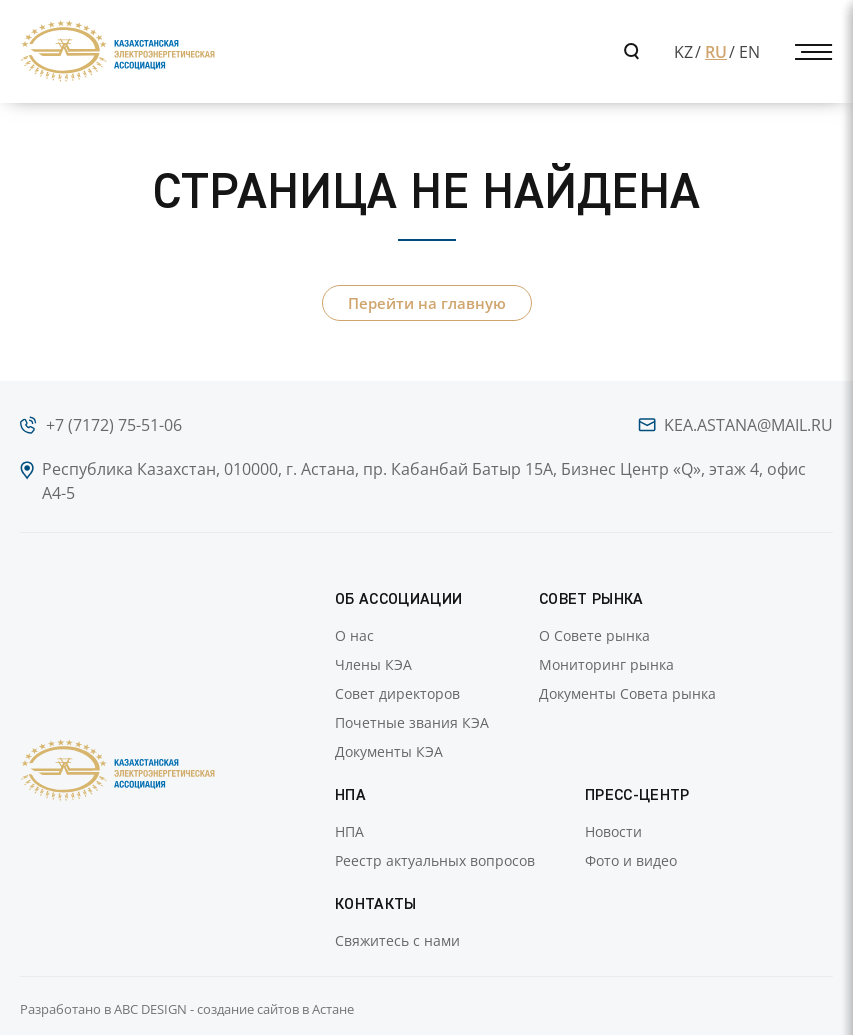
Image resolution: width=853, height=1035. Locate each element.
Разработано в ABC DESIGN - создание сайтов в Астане (187, 1009)
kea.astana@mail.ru (748, 425)
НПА (349, 831)
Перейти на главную (427, 303)
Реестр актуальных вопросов (435, 860)
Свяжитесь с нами (397, 940)
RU (716, 52)
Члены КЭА (373, 664)
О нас (354, 635)
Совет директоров (397, 693)
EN (749, 52)
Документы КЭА (389, 751)
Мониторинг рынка (606, 664)
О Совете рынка (594, 635)
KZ (683, 52)
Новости (613, 831)
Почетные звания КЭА (412, 722)
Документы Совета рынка (627, 693)
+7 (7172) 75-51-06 (114, 425)
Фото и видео (631, 860)
